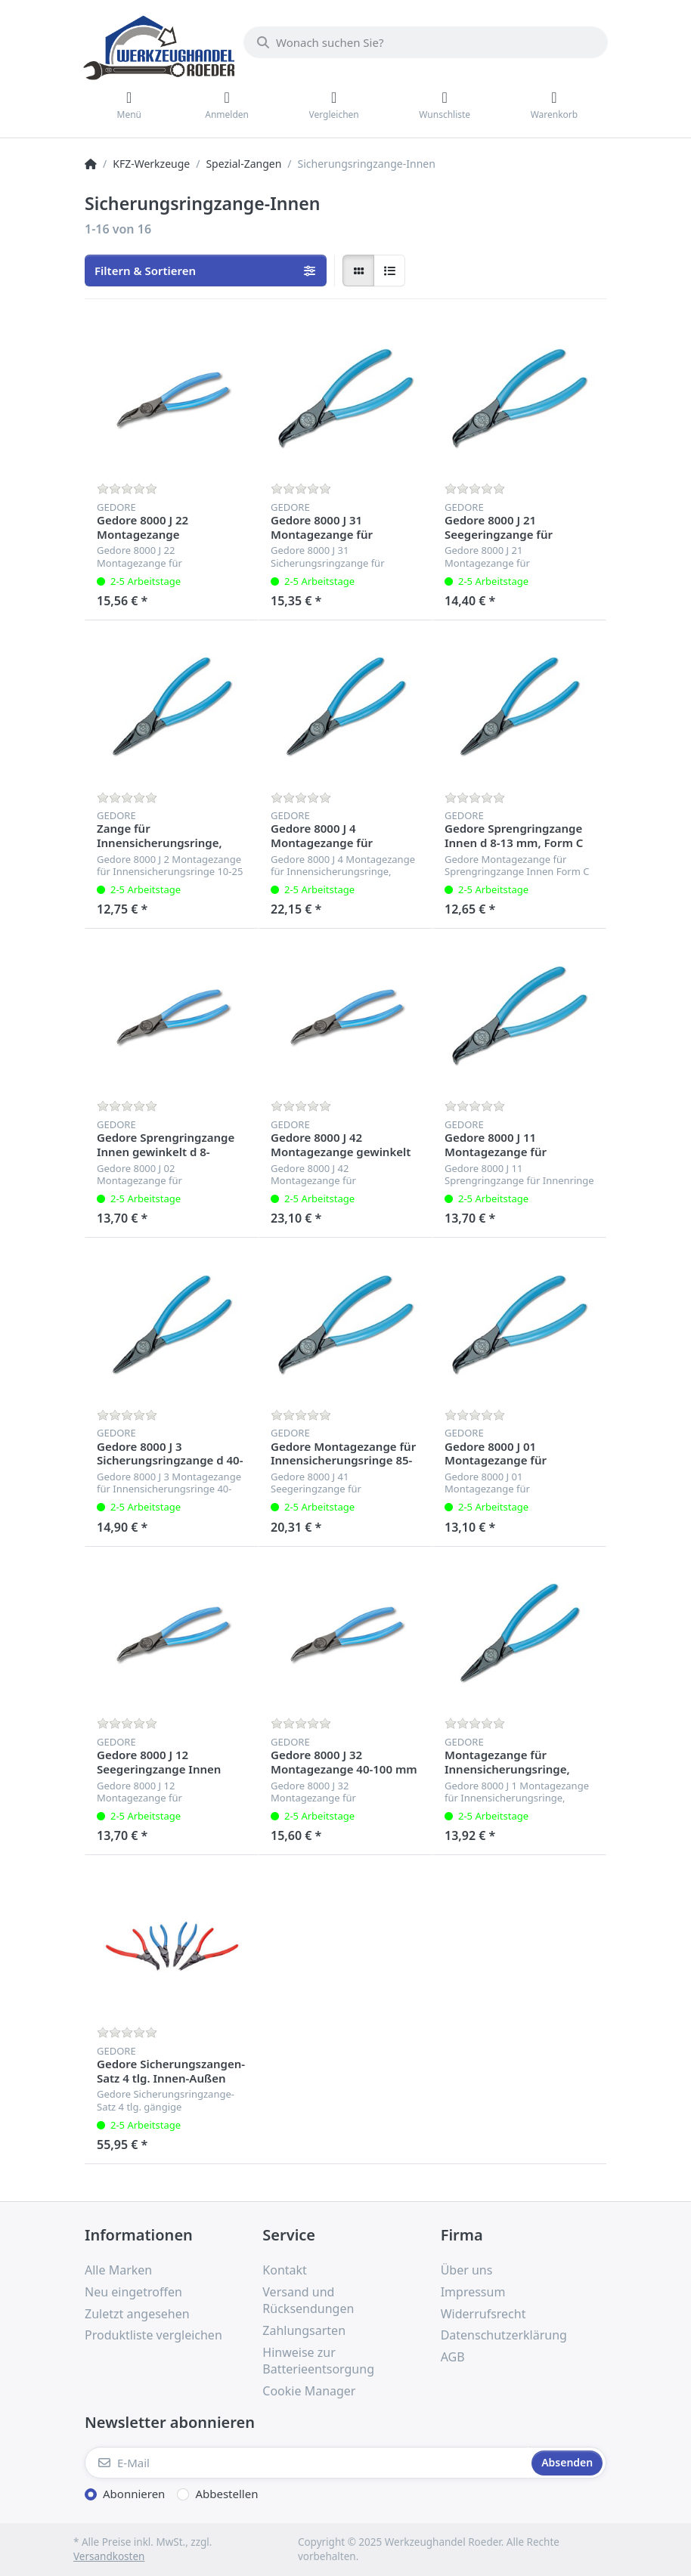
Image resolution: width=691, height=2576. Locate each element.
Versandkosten (108, 2556)
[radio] (358, 270)
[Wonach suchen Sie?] (425, 42)
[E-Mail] (306, 2463)
